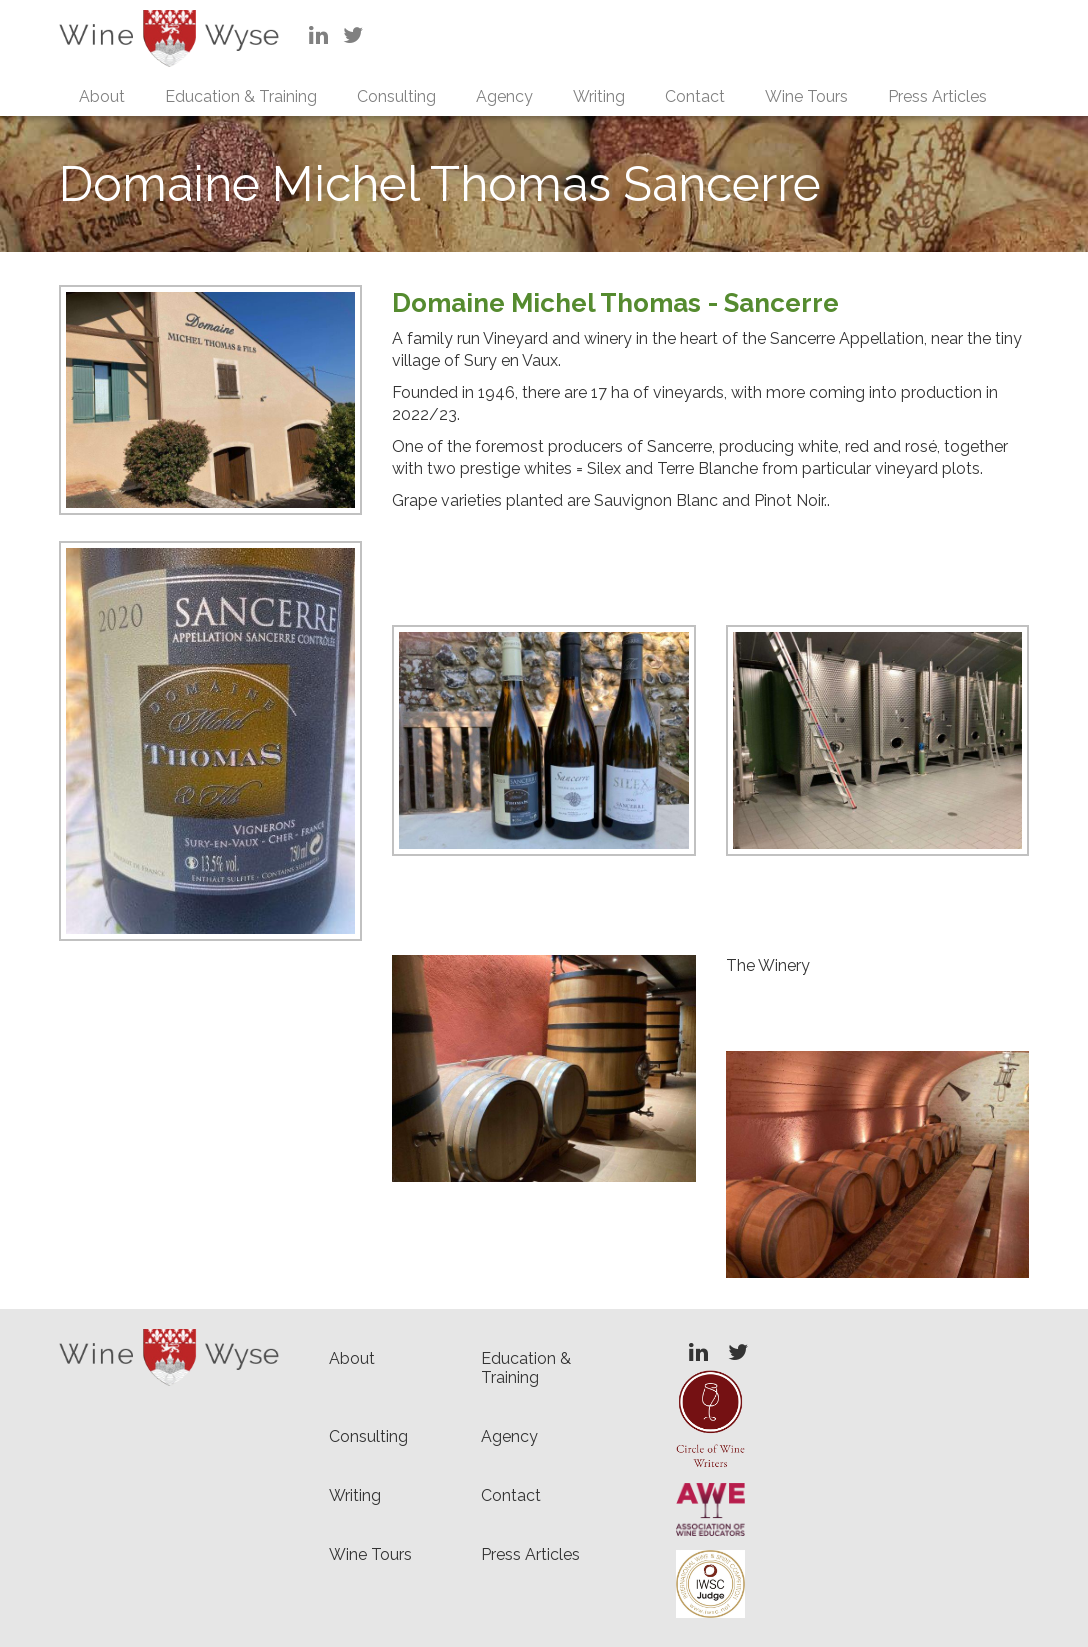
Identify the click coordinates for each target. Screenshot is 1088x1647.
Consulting (396, 96)
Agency (504, 96)
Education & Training (241, 96)
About (102, 96)
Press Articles (937, 96)
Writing (599, 96)
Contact (695, 96)
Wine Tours (806, 96)
